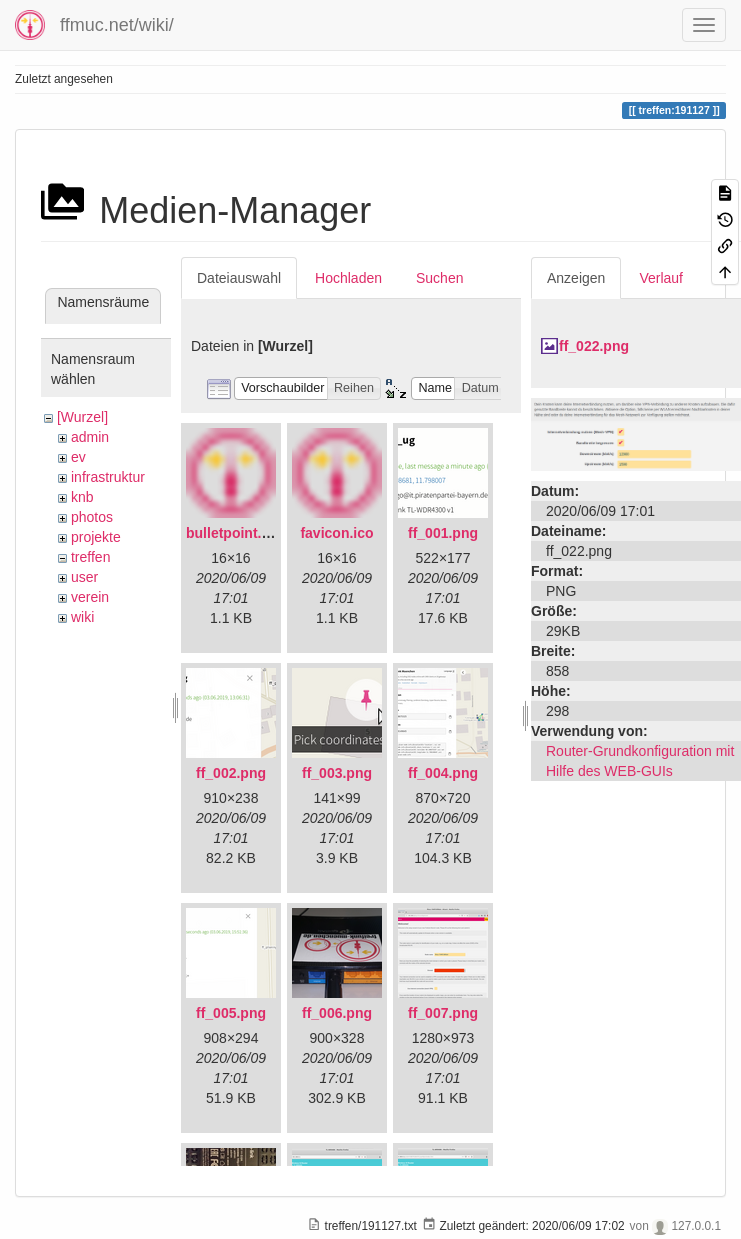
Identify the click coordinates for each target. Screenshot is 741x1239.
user (84, 577)
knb (82, 497)
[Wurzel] (82, 417)
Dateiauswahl (239, 278)
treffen (90, 557)
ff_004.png (443, 773)
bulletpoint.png (236, 533)
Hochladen (348, 278)
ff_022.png (594, 346)
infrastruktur (108, 477)
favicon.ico (336, 533)
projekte (96, 537)
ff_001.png (443, 533)
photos (92, 517)
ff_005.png (231, 1013)
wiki (82, 617)
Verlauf (661, 278)
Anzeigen (576, 278)
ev (78, 457)
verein (90, 597)
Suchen (439, 278)
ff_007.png (443, 1013)
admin (90, 437)
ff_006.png (337, 1013)
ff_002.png (231, 773)
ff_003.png (337, 773)
